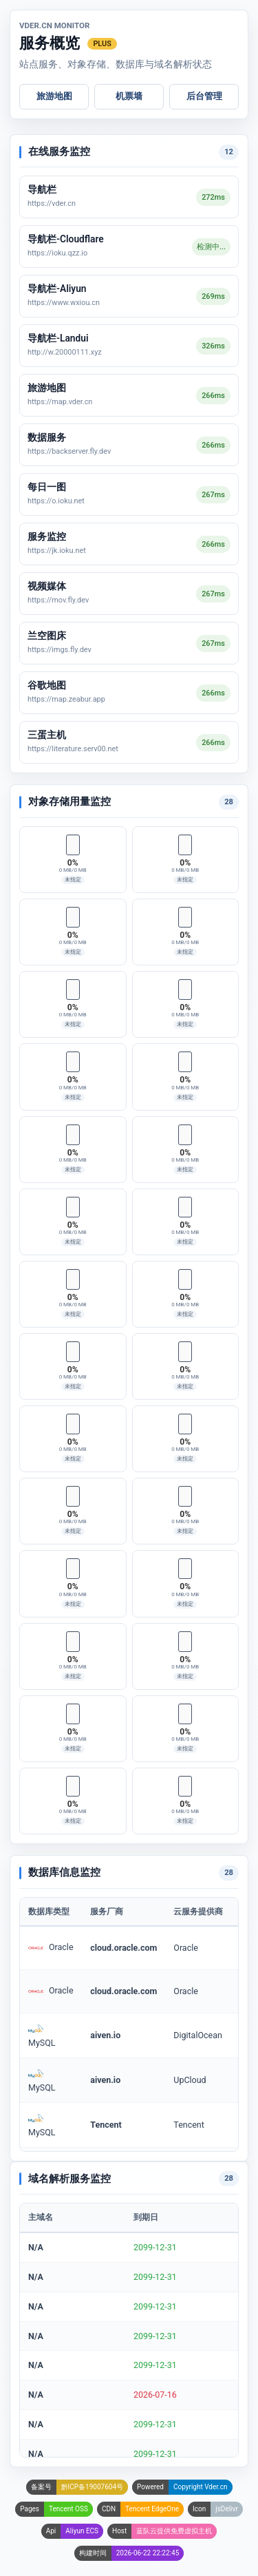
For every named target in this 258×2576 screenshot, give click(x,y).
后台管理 (204, 96)
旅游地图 (54, 96)
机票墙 (129, 96)
